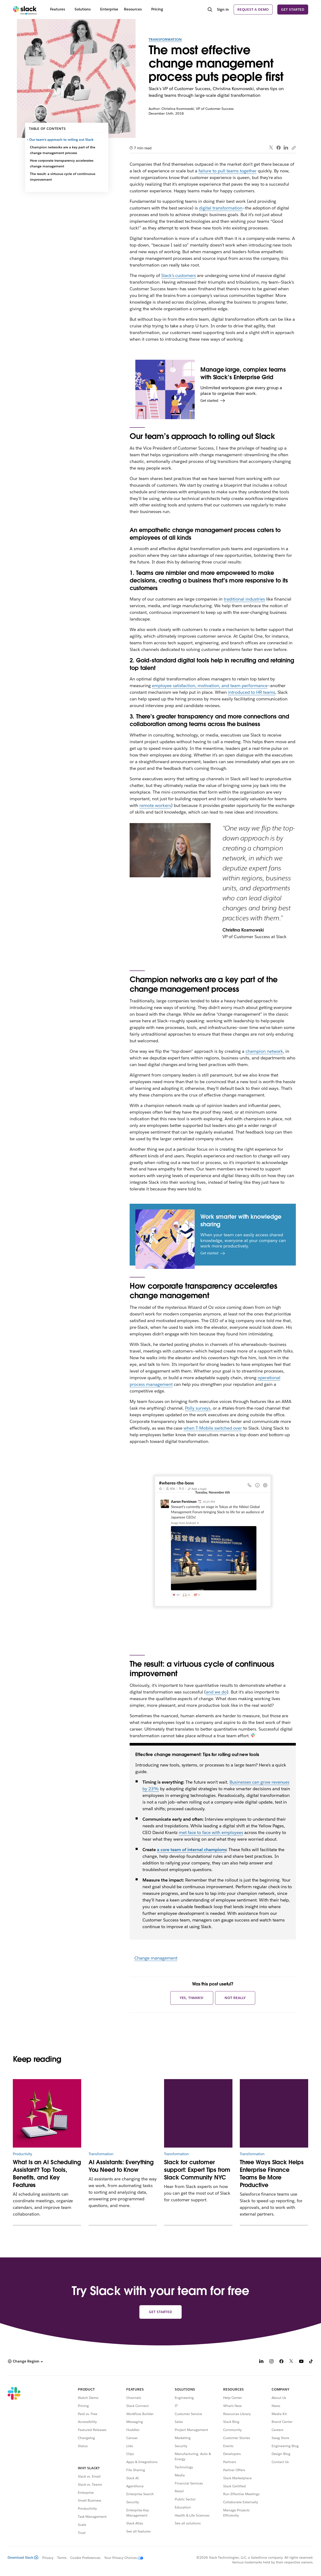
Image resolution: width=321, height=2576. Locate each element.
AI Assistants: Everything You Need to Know (121, 2166)
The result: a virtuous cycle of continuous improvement (62, 177)
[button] (25, 2361)
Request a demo (253, 9)
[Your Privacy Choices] (121, 2558)
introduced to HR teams (251, 692)
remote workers (155, 805)
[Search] (210, 10)
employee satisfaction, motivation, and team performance (210, 685)
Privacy (47, 2558)
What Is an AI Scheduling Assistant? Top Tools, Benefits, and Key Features (47, 2174)
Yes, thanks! (192, 1998)
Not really (235, 1998)
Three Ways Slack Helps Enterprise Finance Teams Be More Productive (272, 2174)
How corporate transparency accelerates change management (61, 163)
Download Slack (23, 2557)
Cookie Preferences (85, 2558)
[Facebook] (281, 2362)
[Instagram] (271, 2362)
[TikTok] (311, 2362)
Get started (292, 9)
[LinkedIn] (261, 2362)
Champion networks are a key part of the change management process (62, 150)
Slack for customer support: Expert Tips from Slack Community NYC (197, 2170)
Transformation (165, 39)
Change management (155, 1958)
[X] (291, 2362)
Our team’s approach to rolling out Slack (62, 139)
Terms (61, 2558)
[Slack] (25, 9)
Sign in (223, 9)
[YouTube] (301, 2362)
